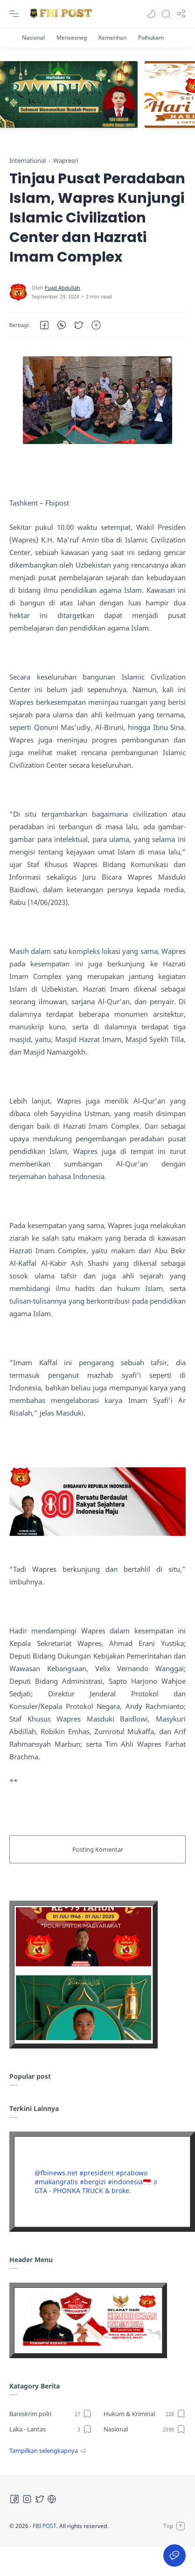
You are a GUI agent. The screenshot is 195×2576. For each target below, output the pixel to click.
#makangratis (56, 2181)
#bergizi (93, 2181)
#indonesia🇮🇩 (129, 2181)
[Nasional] (33, 38)
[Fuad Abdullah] (62, 287)
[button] (151, 14)
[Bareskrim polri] (50, 2413)
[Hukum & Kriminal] (145, 2413)
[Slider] (97, 94)
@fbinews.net (56, 2172)
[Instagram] (27, 2499)
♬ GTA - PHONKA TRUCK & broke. (96, 2186)
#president (96, 2172)
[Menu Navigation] (14, 14)
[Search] (166, 14)
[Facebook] (14, 2499)
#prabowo (131, 2172)
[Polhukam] (151, 38)
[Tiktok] (51, 2499)
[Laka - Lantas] (50, 2429)
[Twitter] (40, 2499)
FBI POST (44, 2526)
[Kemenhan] (112, 38)
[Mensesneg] (71, 38)
